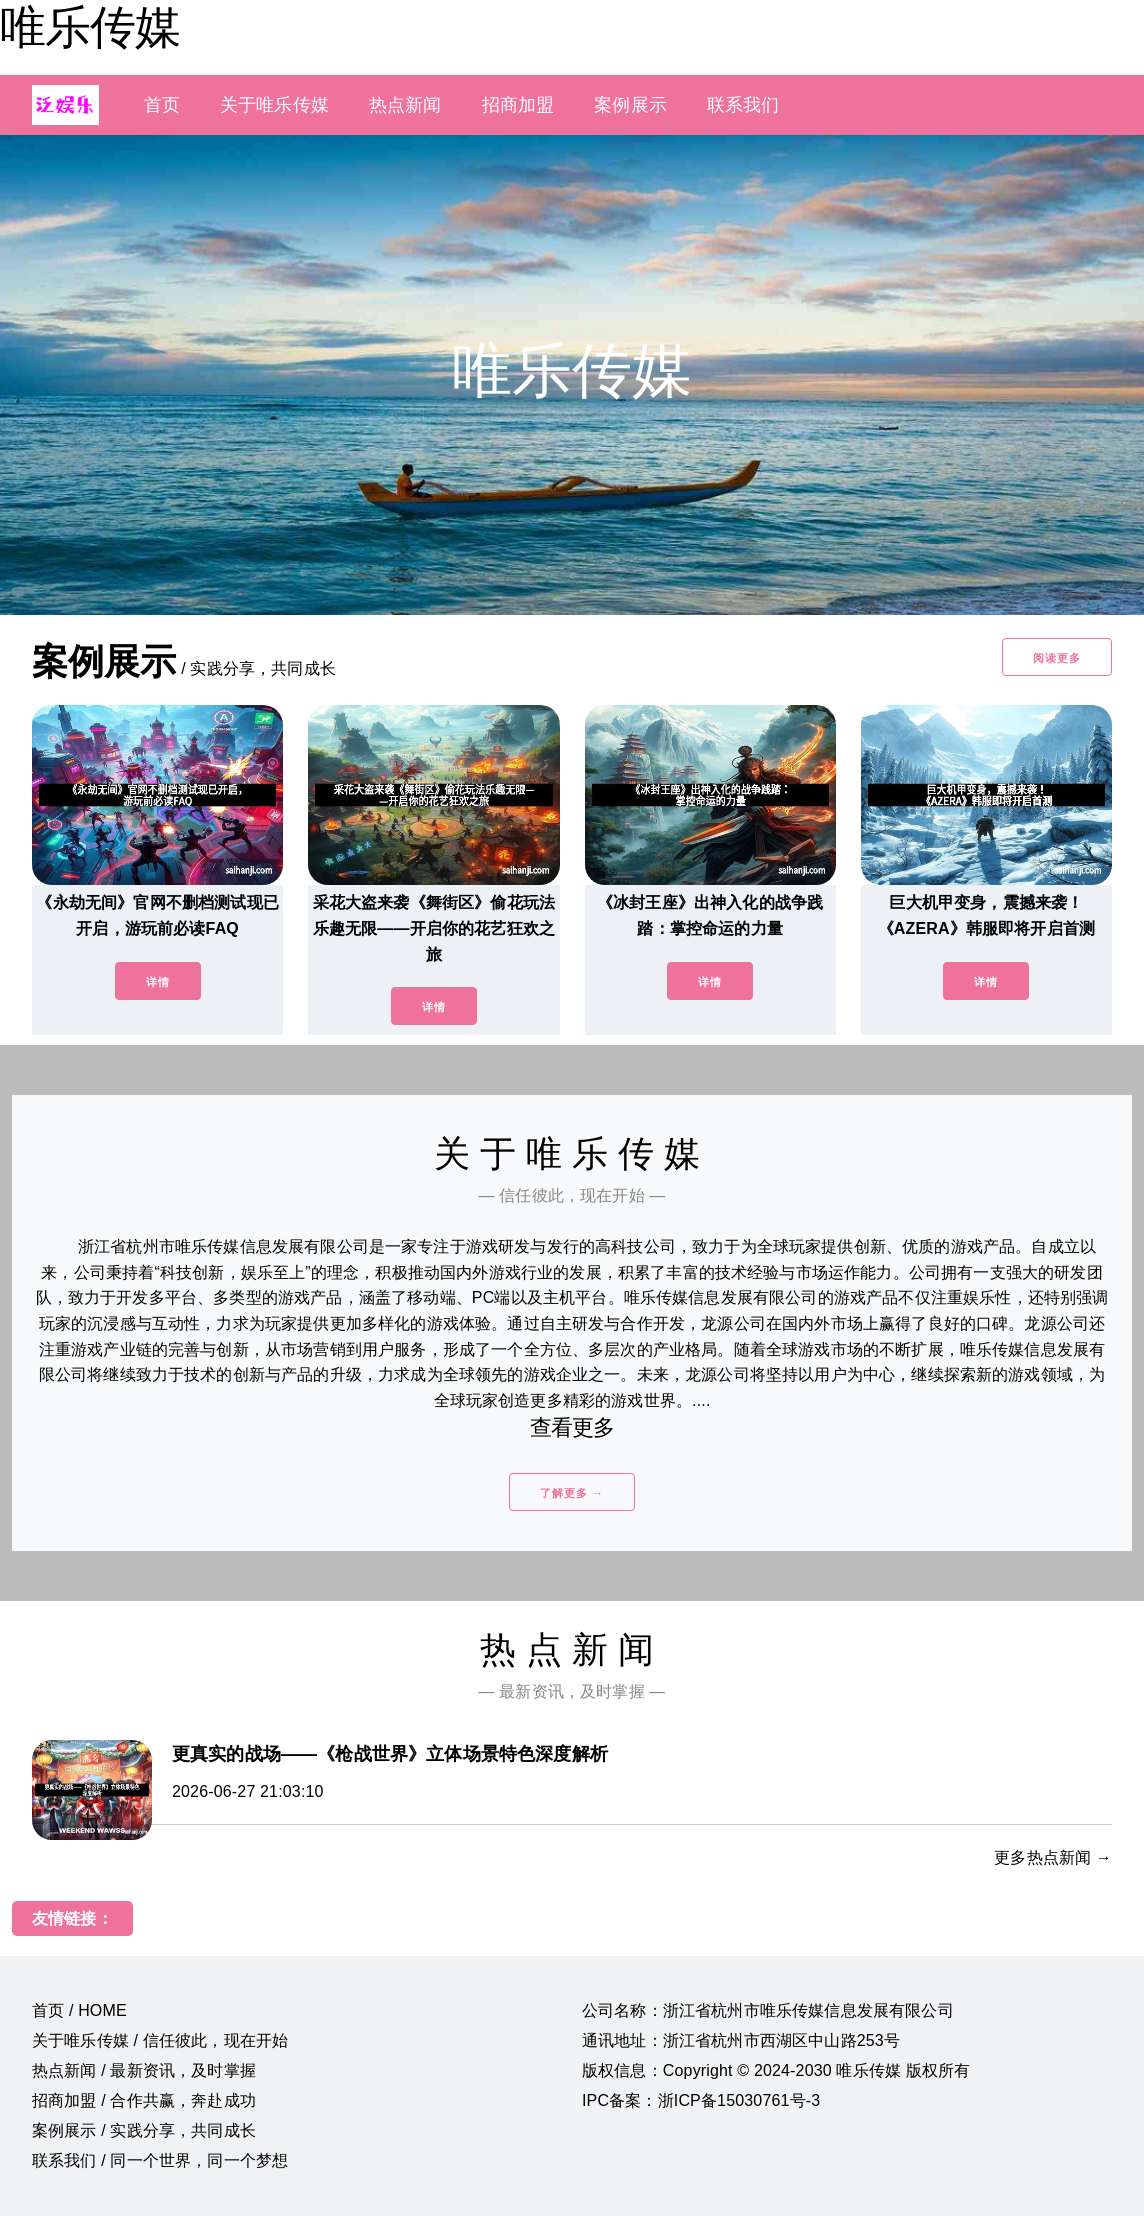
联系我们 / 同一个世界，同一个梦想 (160, 2160)
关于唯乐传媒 (274, 105)
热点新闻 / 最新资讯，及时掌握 (144, 2070)
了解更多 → (572, 1493)
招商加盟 (518, 105)
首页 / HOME (79, 2010)
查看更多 (572, 1427)
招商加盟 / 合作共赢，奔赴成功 (144, 2100)
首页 (162, 105)
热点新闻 (405, 105)
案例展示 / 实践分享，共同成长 (144, 2130)
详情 (158, 982)
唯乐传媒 (90, 27)
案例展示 (630, 105)
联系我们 (743, 105)
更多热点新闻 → (1053, 1857)
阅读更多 (1057, 658)
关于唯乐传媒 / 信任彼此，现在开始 (160, 2040)
